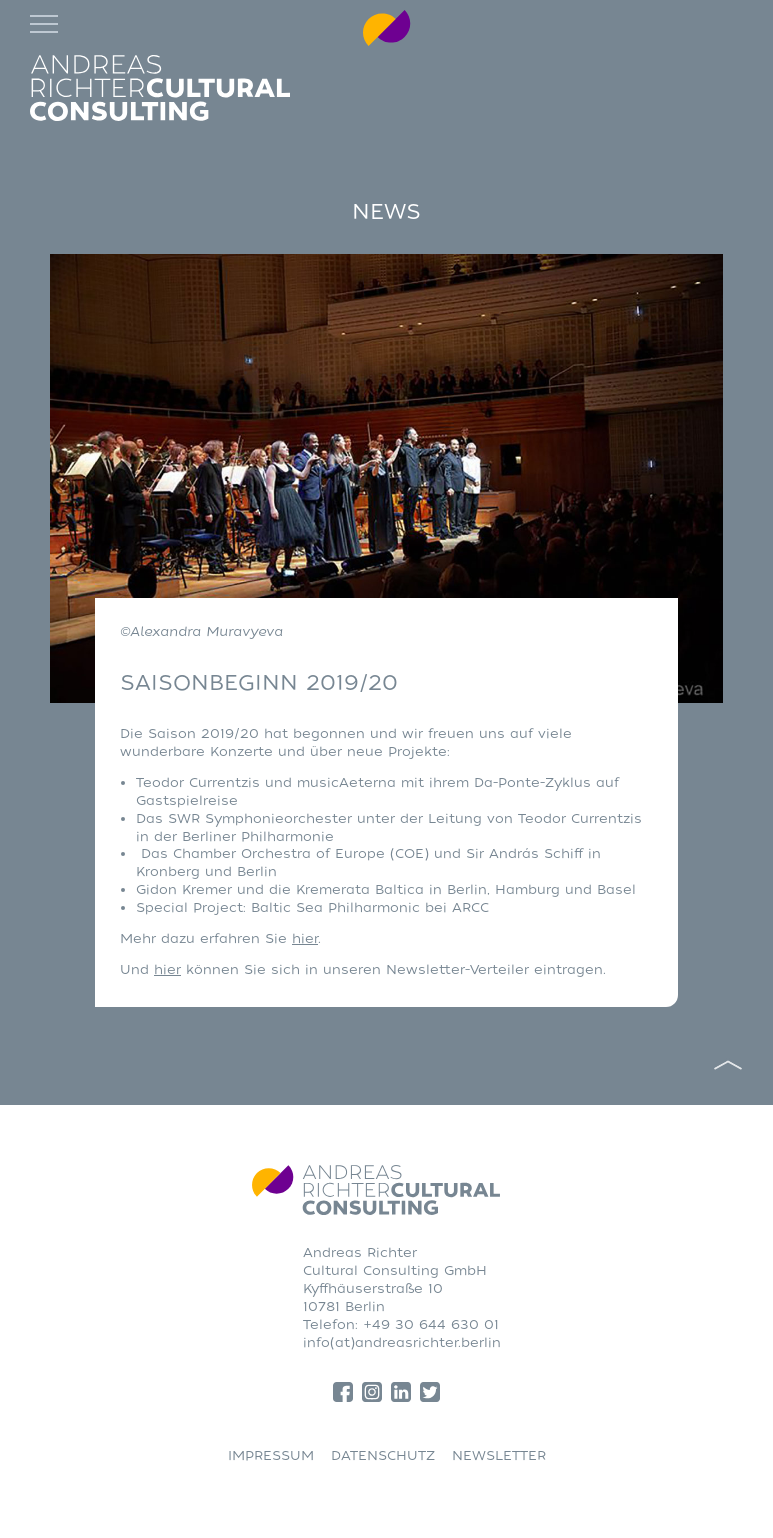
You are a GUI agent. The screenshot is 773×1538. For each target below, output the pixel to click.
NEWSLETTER (499, 1455)
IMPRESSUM (271, 1455)
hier (305, 938)
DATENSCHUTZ (383, 1455)
